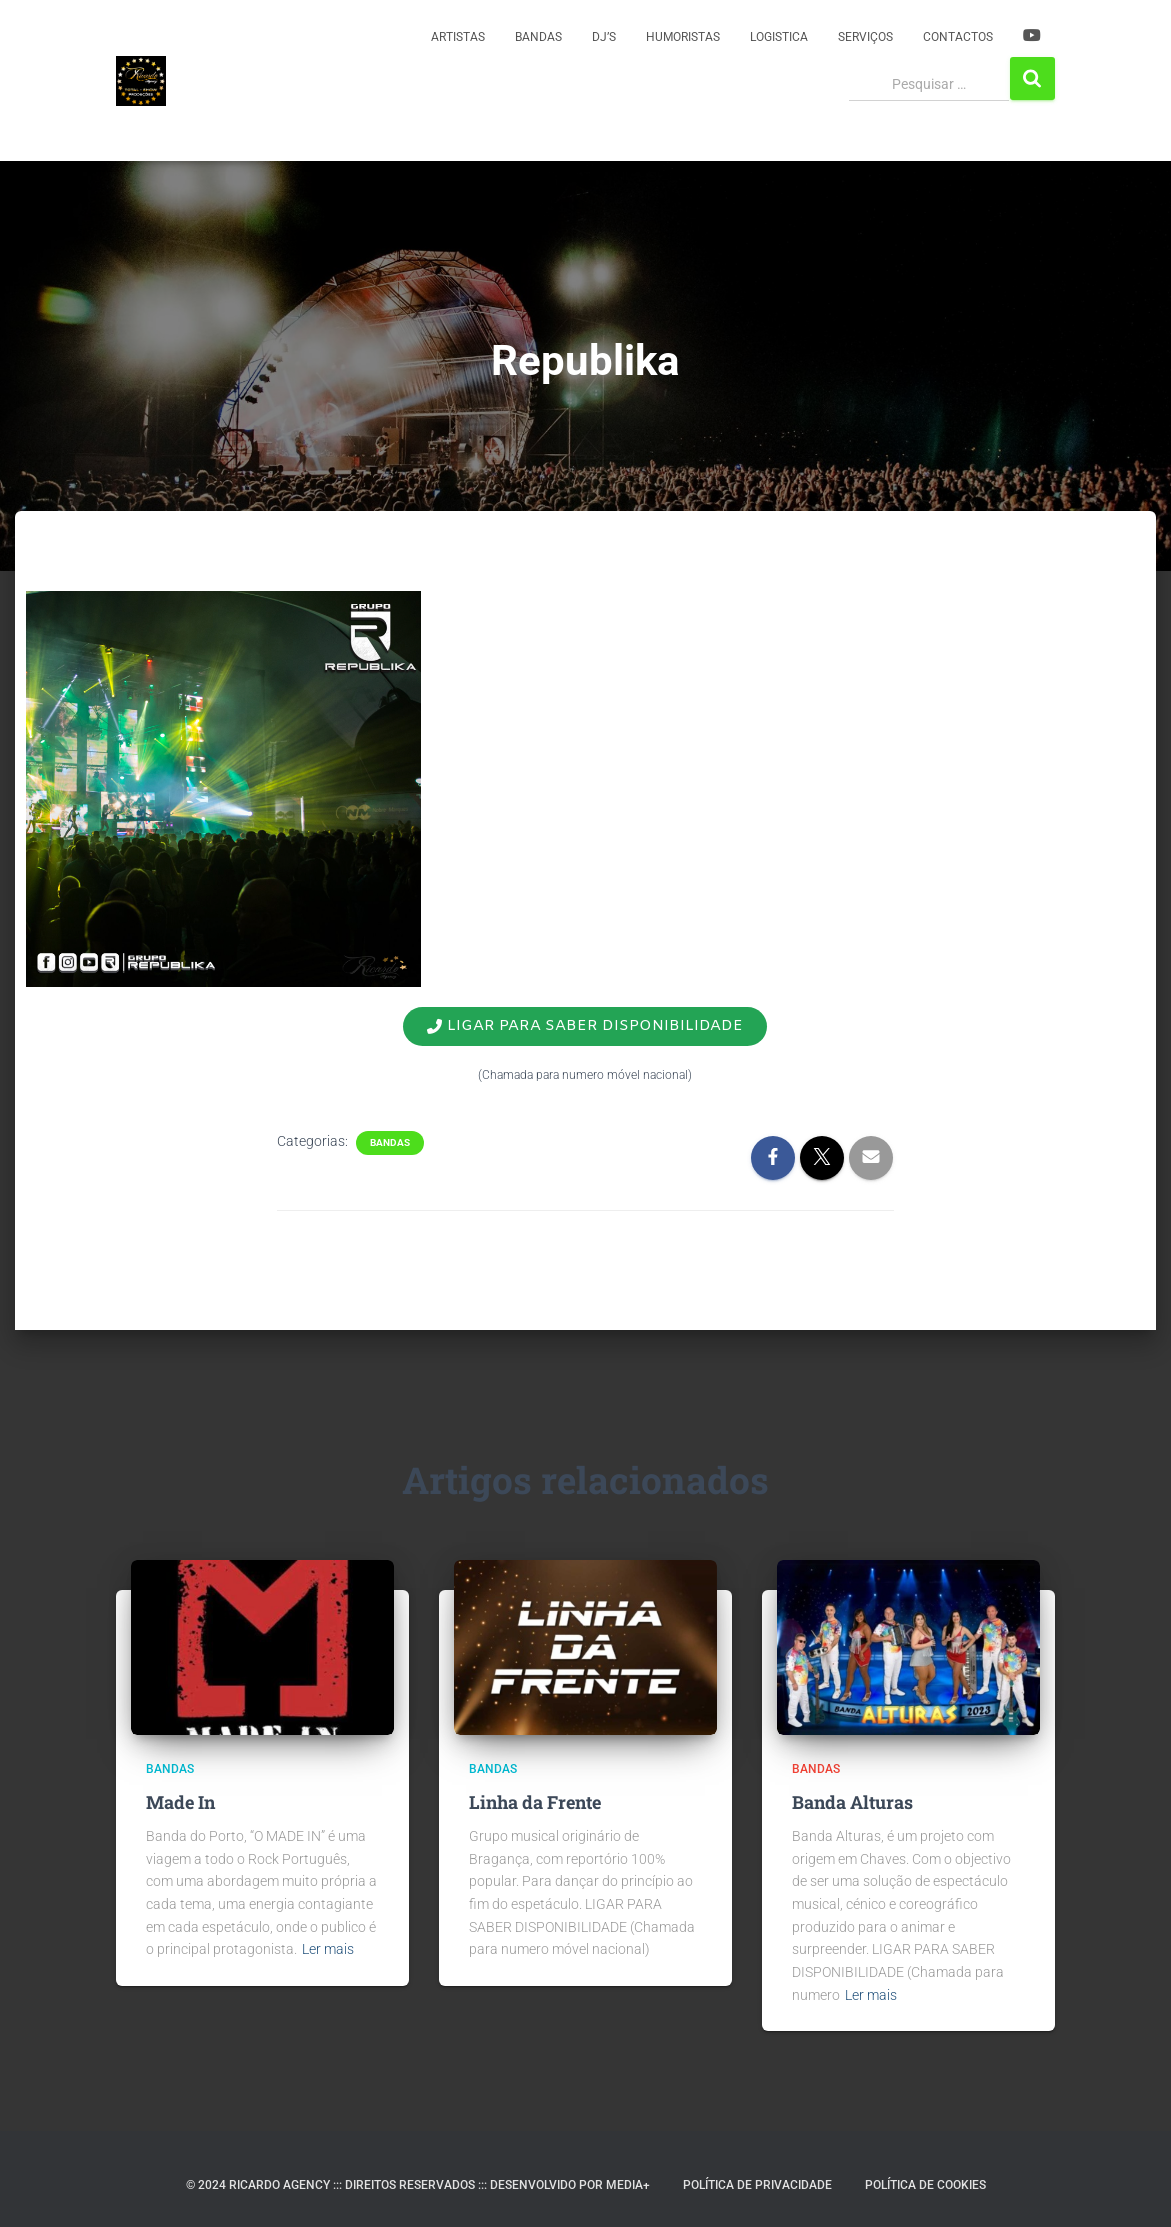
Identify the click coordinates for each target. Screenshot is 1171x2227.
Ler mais (328, 1949)
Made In (180, 1802)
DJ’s (604, 37)
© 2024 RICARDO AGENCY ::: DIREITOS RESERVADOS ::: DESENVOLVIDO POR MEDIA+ (418, 2185)
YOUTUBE (1032, 38)
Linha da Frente (535, 1802)
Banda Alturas (852, 1802)
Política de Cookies (925, 2185)
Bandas (538, 37)
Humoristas (683, 37)
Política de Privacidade (757, 2185)
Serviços (865, 37)
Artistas (458, 37)
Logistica (779, 37)
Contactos (958, 37)
